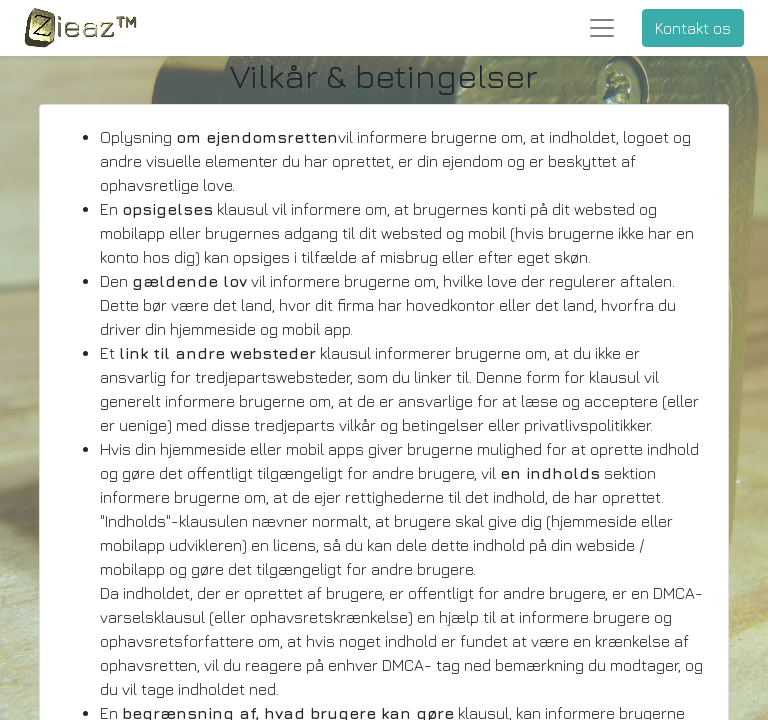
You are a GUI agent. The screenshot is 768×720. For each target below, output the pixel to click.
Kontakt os (693, 28)
